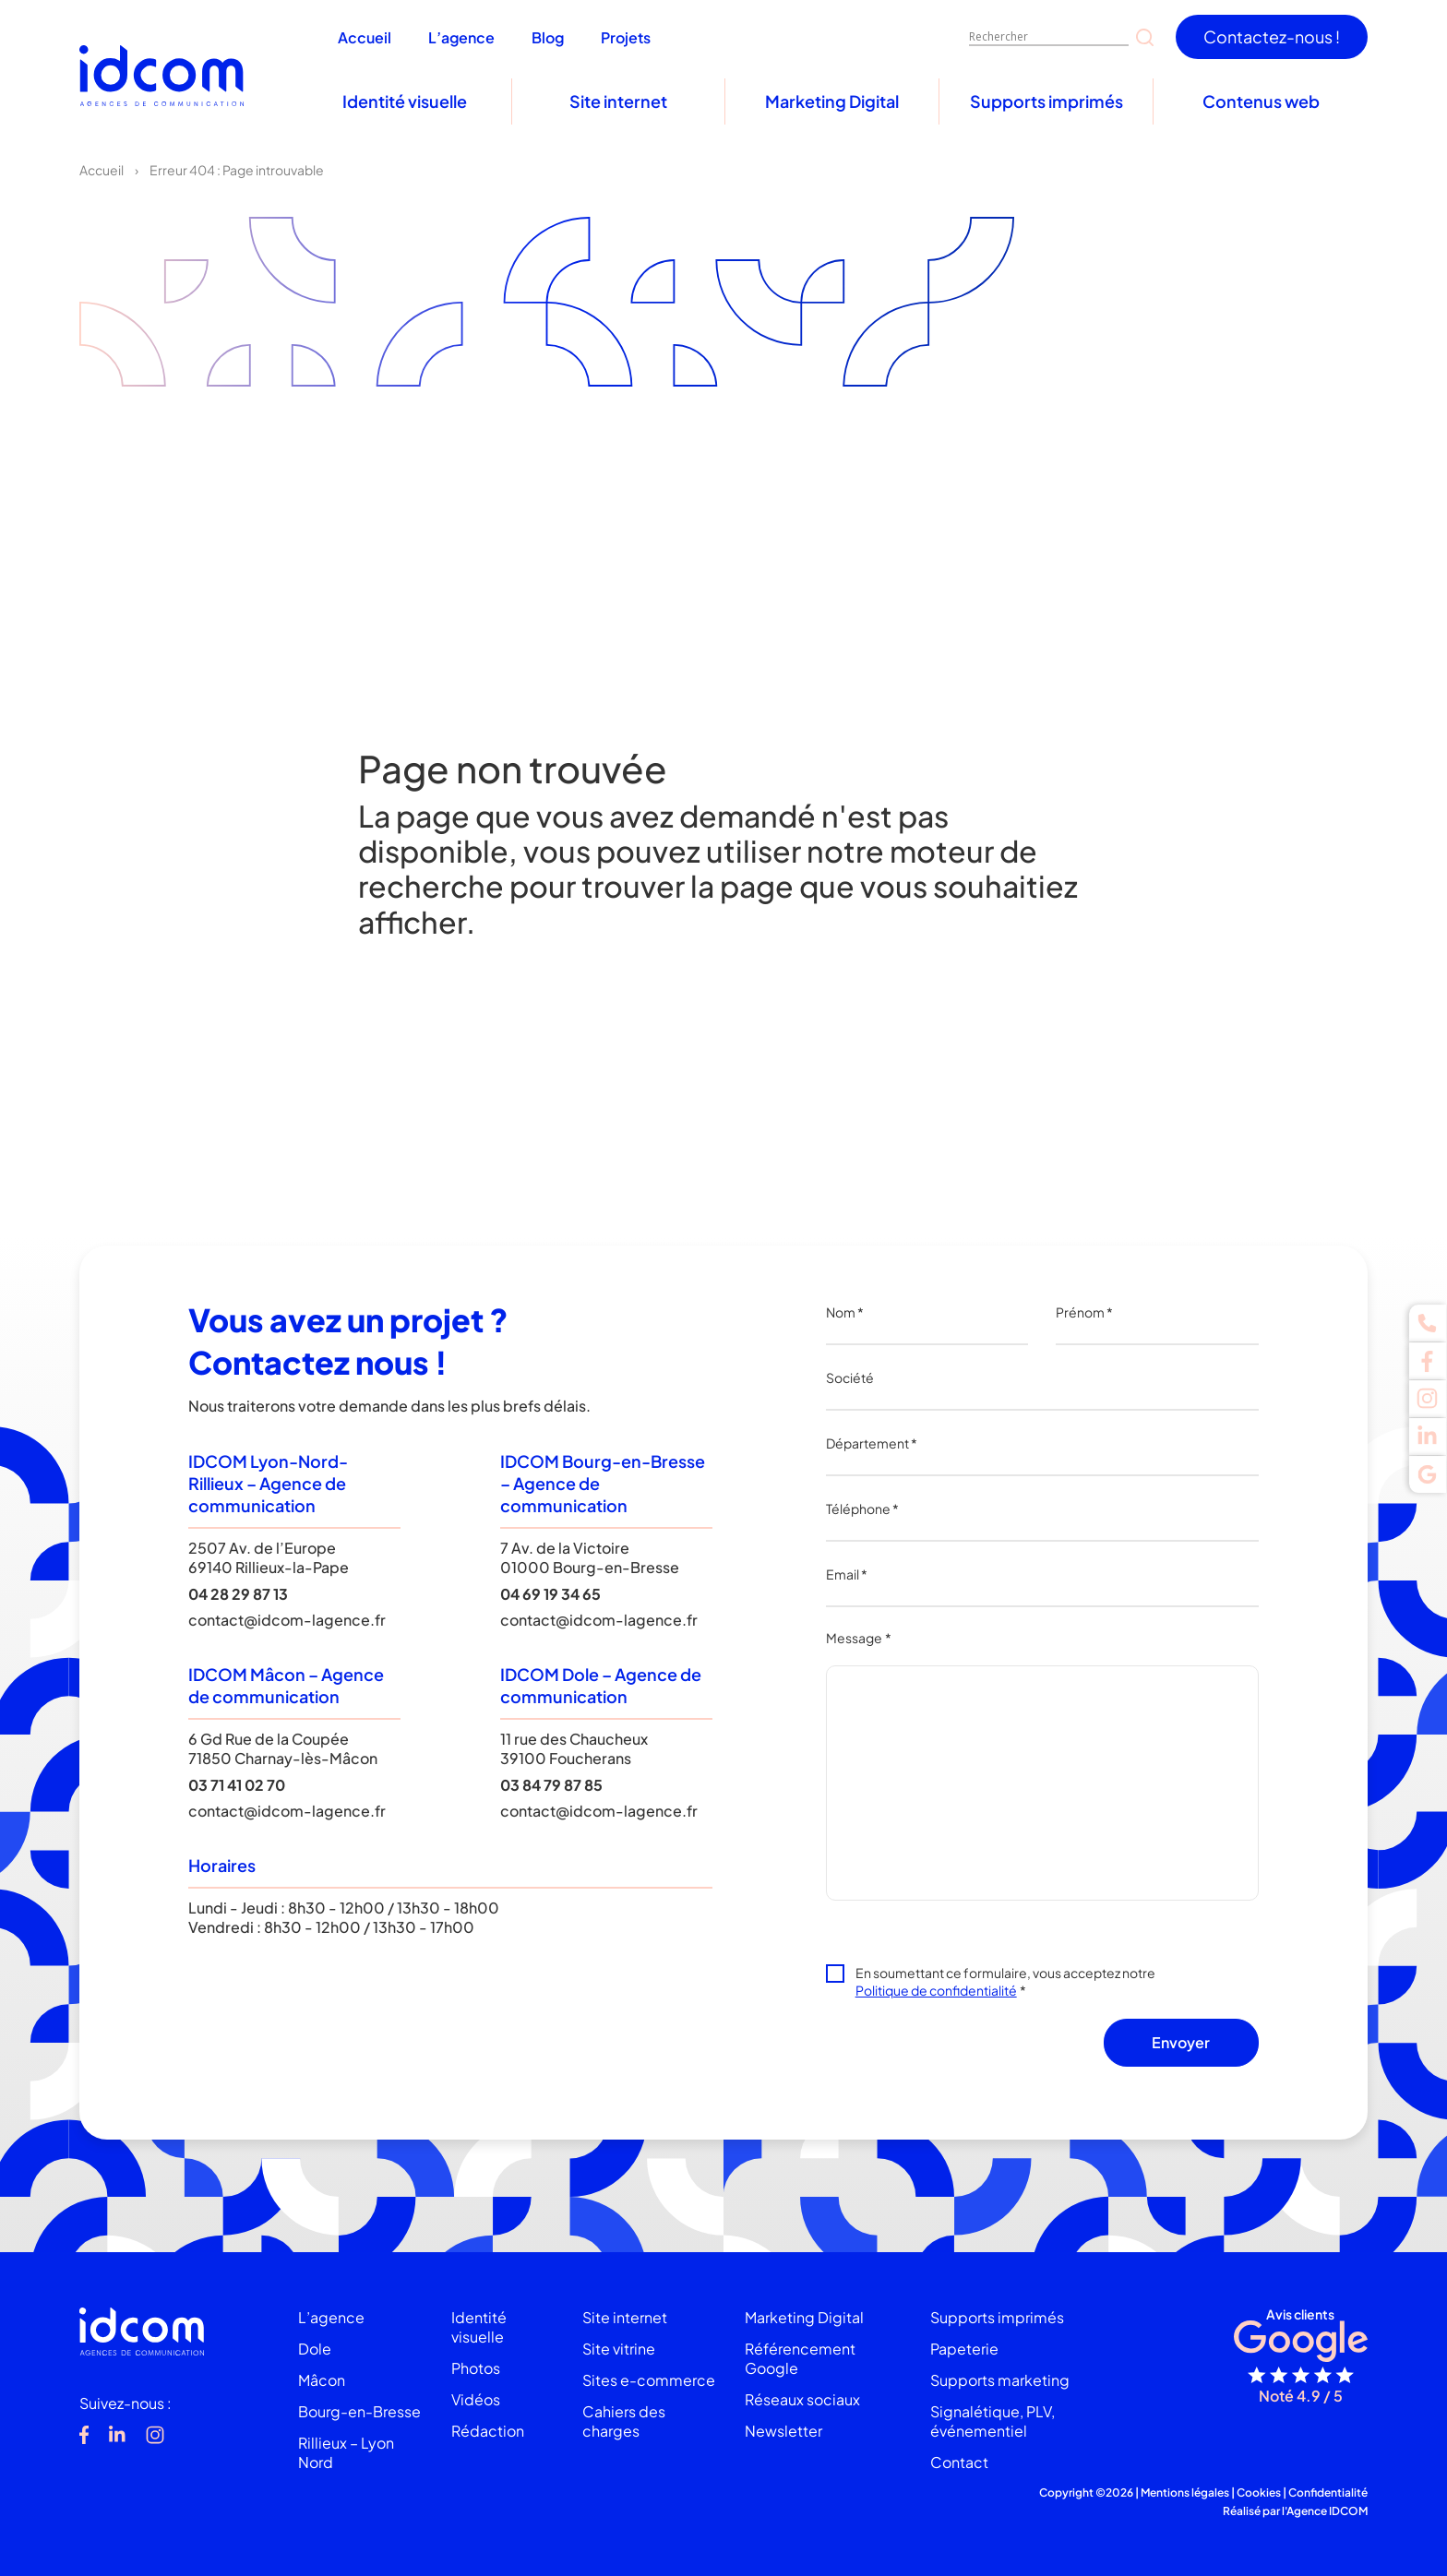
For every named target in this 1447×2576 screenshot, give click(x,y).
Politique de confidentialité (936, 1990)
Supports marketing (1000, 2380)
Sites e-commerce (648, 2380)
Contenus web (1261, 101)
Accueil (101, 169)
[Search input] (1049, 36)
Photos (475, 2368)
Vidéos (475, 2399)
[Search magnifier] (1145, 37)
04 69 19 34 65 (550, 1594)
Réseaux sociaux (802, 2399)
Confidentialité (1328, 2492)
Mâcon (321, 2380)
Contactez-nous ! (1271, 36)
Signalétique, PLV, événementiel (992, 2421)
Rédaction (487, 2430)
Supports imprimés (1046, 101)
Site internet (618, 101)
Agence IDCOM (1327, 2511)
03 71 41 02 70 (236, 1785)
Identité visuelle (404, 101)
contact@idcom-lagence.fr (287, 1619)
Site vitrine (618, 2348)
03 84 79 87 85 (551, 1785)
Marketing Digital (832, 101)
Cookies (1259, 2492)
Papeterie (964, 2348)
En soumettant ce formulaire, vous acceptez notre (1005, 1981)
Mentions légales (1185, 2492)
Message (858, 1637)
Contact (959, 2462)
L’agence (331, 2317)
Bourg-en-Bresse (359, 2411)
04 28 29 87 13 (238, 1594)
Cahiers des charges (623, 2421)
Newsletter (783, 2430)
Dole (314, 2348)
